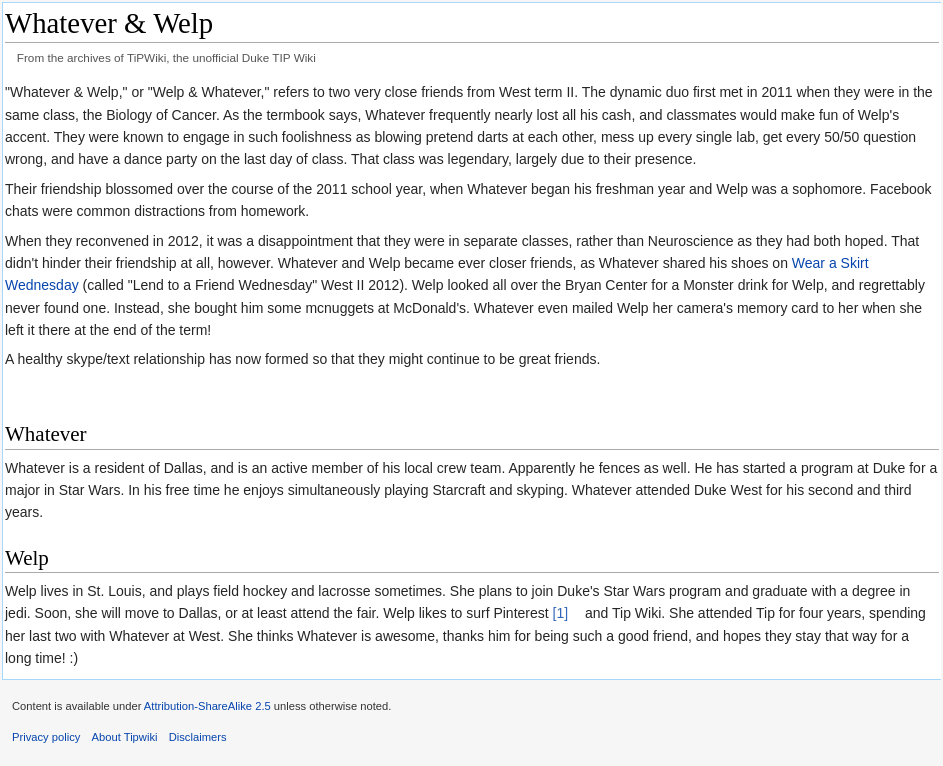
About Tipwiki (125, 737)
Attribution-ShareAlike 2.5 (207, 706)
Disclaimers (198, 737)
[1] (561, 613)
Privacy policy (46, 737)
